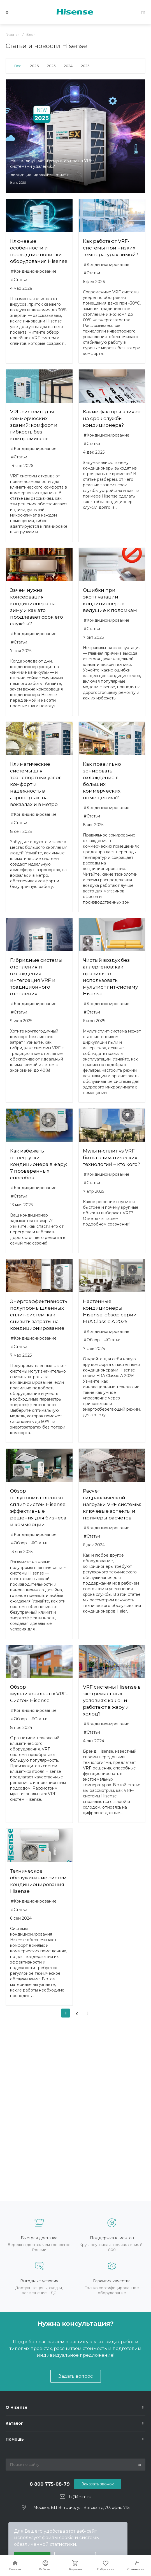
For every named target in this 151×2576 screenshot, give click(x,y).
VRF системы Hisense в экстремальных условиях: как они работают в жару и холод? (112, 1700)
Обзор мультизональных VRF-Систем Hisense (39, 1693)
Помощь (15, 2439)
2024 (68, 65)
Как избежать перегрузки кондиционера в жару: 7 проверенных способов (38, 1164)
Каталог (14, 2423)
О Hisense (16, 2407)
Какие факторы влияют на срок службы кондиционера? (112, 418)
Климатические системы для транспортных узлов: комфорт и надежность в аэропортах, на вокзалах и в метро (36, 784)
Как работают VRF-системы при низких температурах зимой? (110, 247)
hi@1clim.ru (80, 2496)
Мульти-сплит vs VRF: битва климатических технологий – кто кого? (111, 1157)
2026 (34, 65)
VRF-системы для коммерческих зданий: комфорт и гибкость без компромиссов (33, 425)
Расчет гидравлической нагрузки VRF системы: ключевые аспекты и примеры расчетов (112, 1504)
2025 (51, 65)
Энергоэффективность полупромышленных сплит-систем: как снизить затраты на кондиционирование (38, 1314)
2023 (85, 65)
